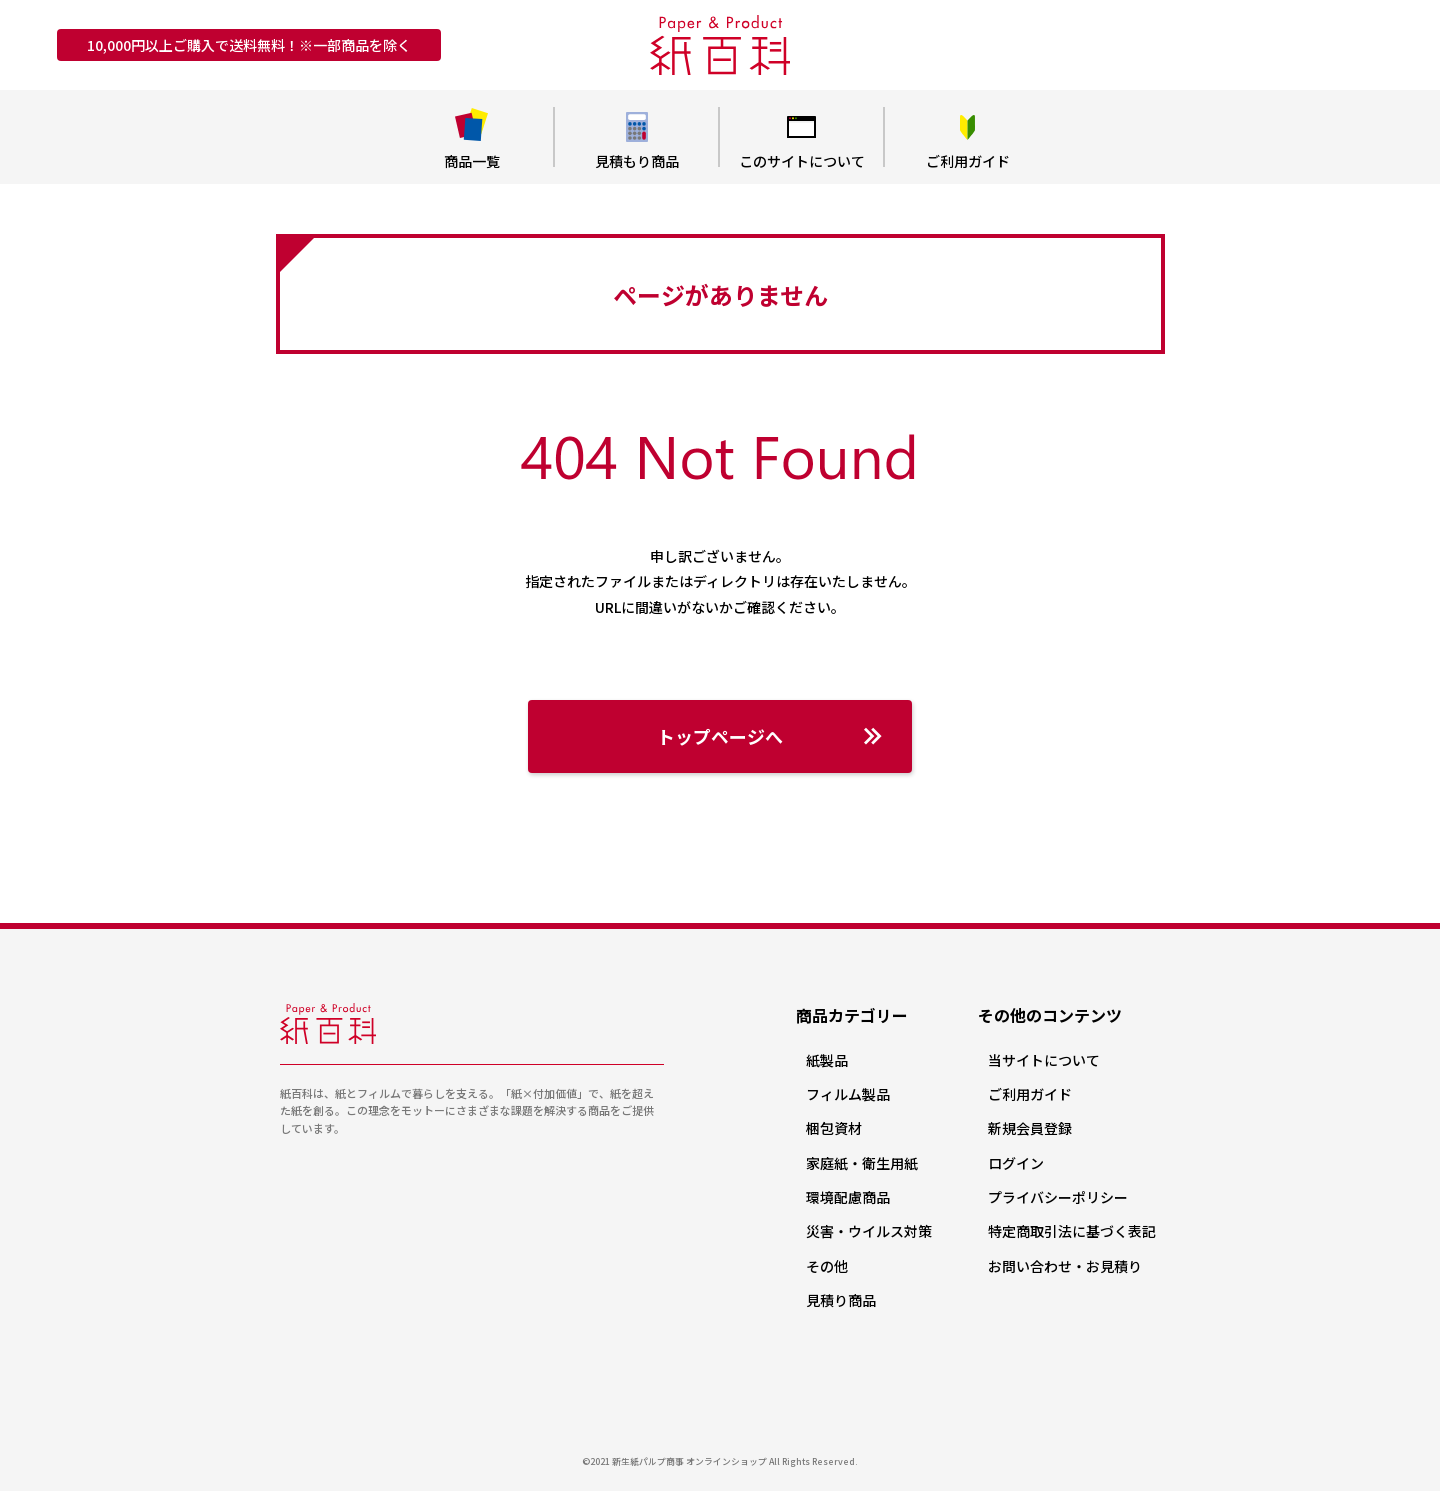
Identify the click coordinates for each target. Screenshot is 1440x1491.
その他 (827, 1266)
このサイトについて (801, 139)
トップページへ (769, 736)
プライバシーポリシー (1058, 1197)
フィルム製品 (848, 1094)
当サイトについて (1044, 1060)
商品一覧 (471, 139)
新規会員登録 (1030, 1128)
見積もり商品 (636, 139)
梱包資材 (834, 1128)
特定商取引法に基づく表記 (1072, 1231)
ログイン (1016, 1163)
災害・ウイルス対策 (869, 1231)
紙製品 (827, 1060)
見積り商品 (841, 1300)
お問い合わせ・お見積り (1065, 1266)
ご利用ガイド (967, 139)
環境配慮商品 (848, 1197)
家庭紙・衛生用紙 (862, 1163)
